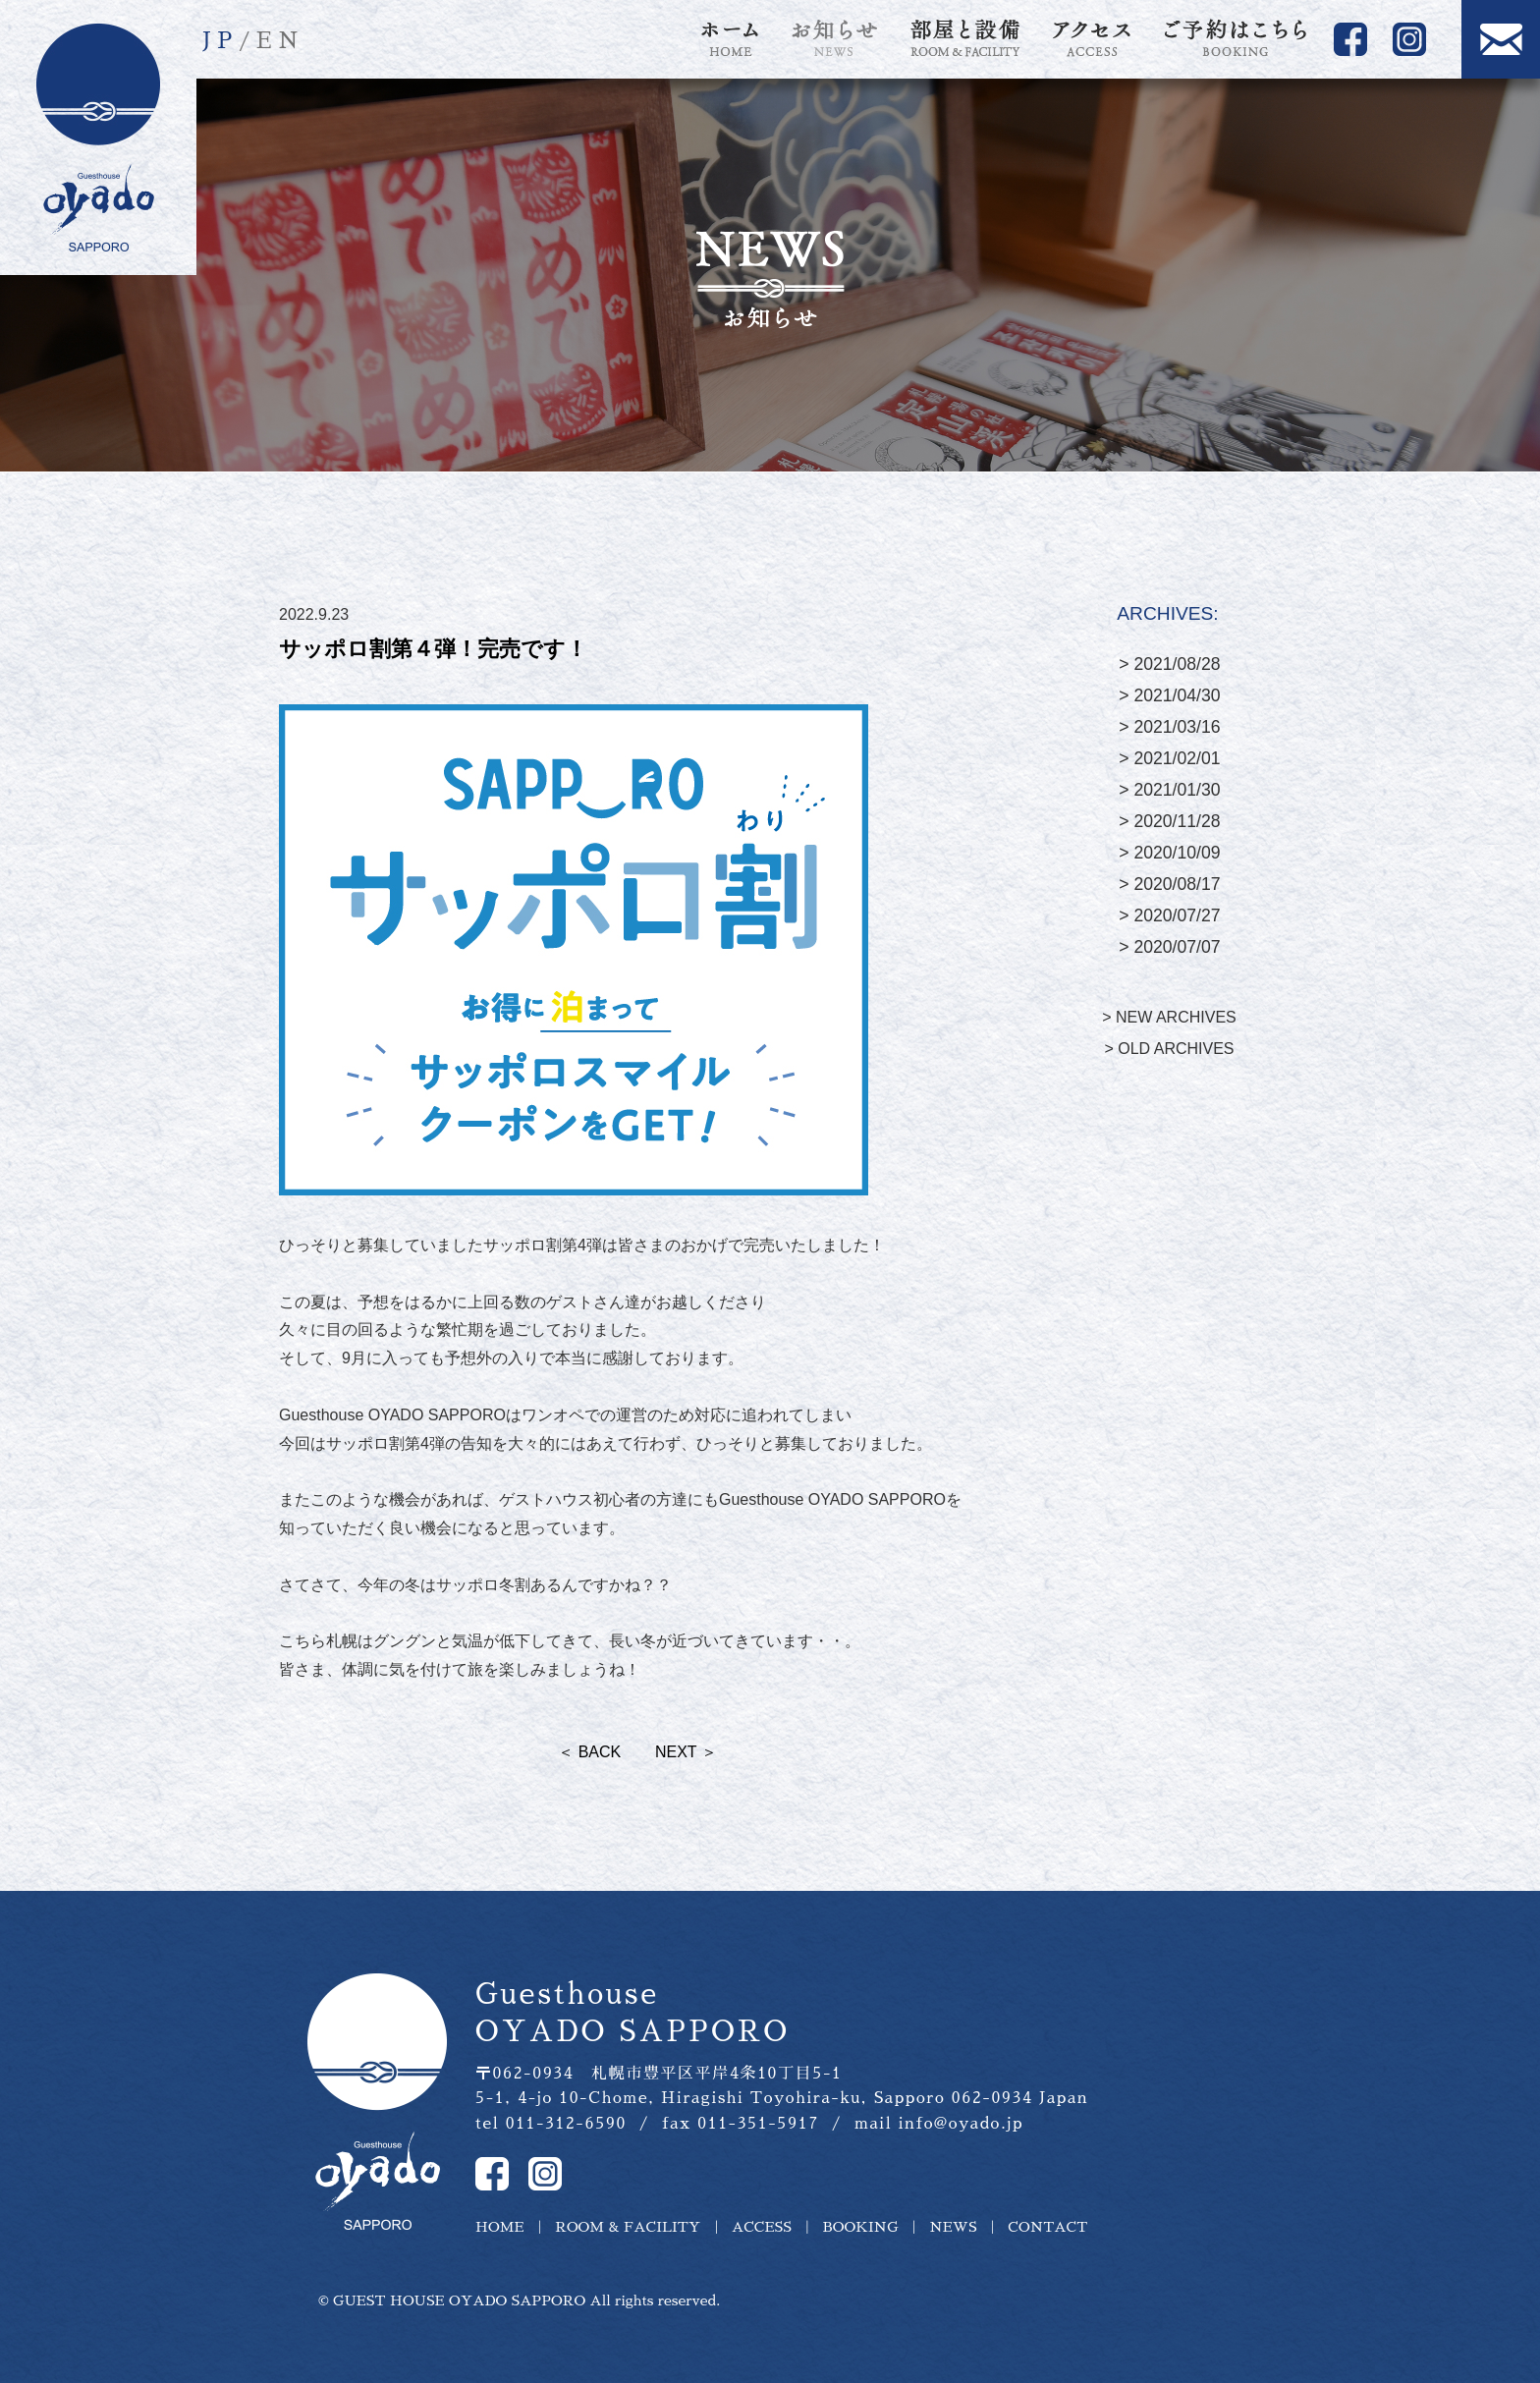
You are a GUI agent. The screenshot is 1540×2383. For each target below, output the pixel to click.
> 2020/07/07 (1169, 947)
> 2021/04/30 (1169, 695)
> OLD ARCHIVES (1169, 1048)
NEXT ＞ (686, 1752)
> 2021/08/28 (1169, 664)
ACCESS (762, 2227)
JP (220, 40)
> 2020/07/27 (1169, 915)
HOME (499, 2227)
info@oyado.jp (961, 2124)
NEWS (952, 2227)
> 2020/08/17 (1169, 884)
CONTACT (1047, 2227)
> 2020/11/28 (1169, 821)
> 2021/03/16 (1169, 727)
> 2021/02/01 (1169, 758)
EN (280, 40)
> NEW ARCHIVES (1169, 1017)
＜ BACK (589, 1752)
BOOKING (861, 2227)
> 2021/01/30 (1169, 790)
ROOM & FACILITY (627, 2227)
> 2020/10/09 (1169, 852)
